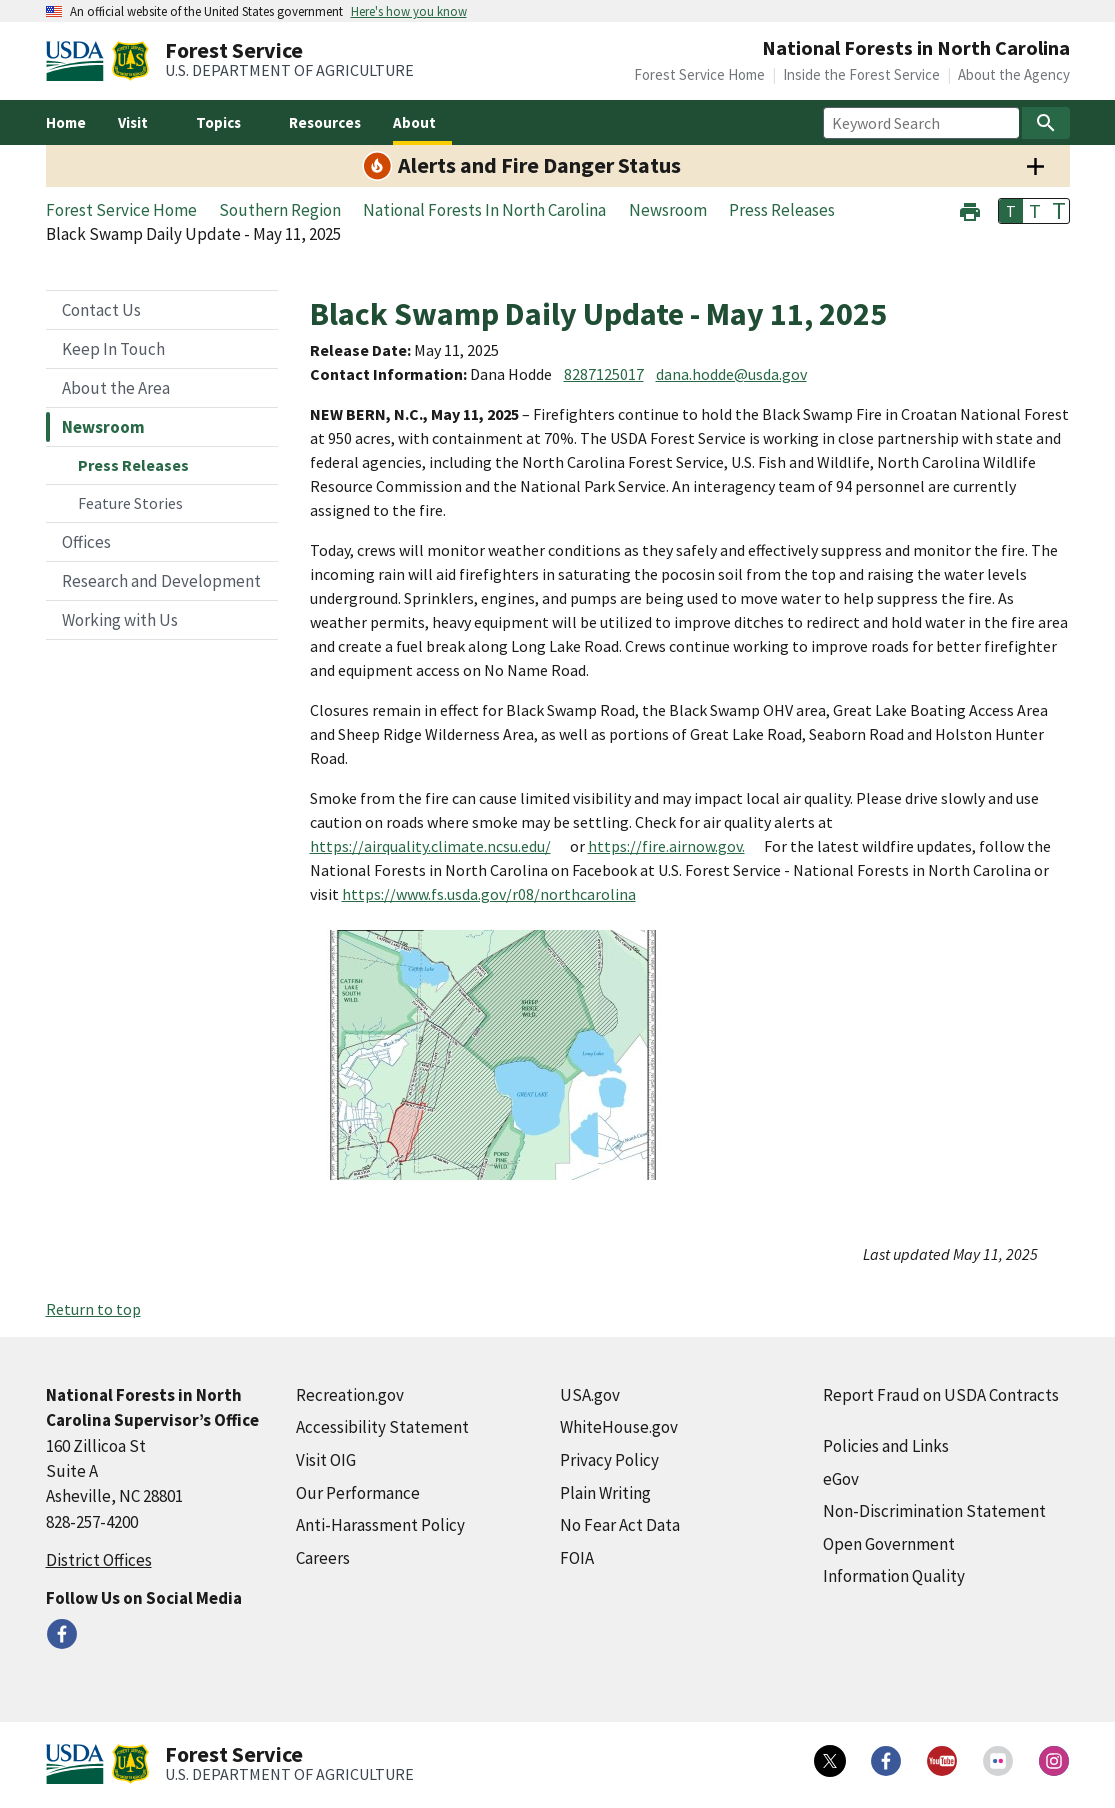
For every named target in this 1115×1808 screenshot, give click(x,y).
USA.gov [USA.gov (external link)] (590, 1395)
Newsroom (103, 427)
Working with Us (120, 620)
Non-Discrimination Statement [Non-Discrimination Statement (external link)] (934, 1511)
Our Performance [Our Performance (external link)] (358, 1493)
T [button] (1011, 211)
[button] (970, 209)
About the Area (116, 388)
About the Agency (1014, 74)
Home (66, 122)
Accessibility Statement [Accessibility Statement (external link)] (382, 1427)
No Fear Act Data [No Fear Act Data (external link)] (620, 1525)
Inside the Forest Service (861, 74)
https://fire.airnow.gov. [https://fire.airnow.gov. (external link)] (666, 846)
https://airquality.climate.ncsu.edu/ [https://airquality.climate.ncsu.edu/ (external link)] (430, 846)
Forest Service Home (699, 74)
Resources (325, 122)
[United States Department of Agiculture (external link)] (79, 61)
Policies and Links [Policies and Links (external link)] (886, 1446)
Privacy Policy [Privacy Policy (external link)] (609, 1460)
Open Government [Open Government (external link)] (889, 1544)
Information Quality (894, 1576)
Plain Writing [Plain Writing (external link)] (605, 1493)
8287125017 (604, 374)
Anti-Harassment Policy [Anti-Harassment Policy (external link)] (380, 1525)
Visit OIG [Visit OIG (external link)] (326, 1460)
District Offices (99, 1560)
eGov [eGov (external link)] (841, 1479)
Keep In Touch (113, 349)
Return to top (93, 1309)
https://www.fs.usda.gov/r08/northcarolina (489, 894)
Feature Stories (130, 503)
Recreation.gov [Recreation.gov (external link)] (350, 1395)
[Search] (1046, 123)
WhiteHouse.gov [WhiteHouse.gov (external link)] (619, 1427)
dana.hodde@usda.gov (731, 374)
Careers (323, 1558)
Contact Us (101, 310)
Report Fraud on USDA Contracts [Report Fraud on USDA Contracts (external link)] (941, 1395)
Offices (86, 542)
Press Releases (133, 465)
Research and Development (161, 581)
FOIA (577, 1558)
